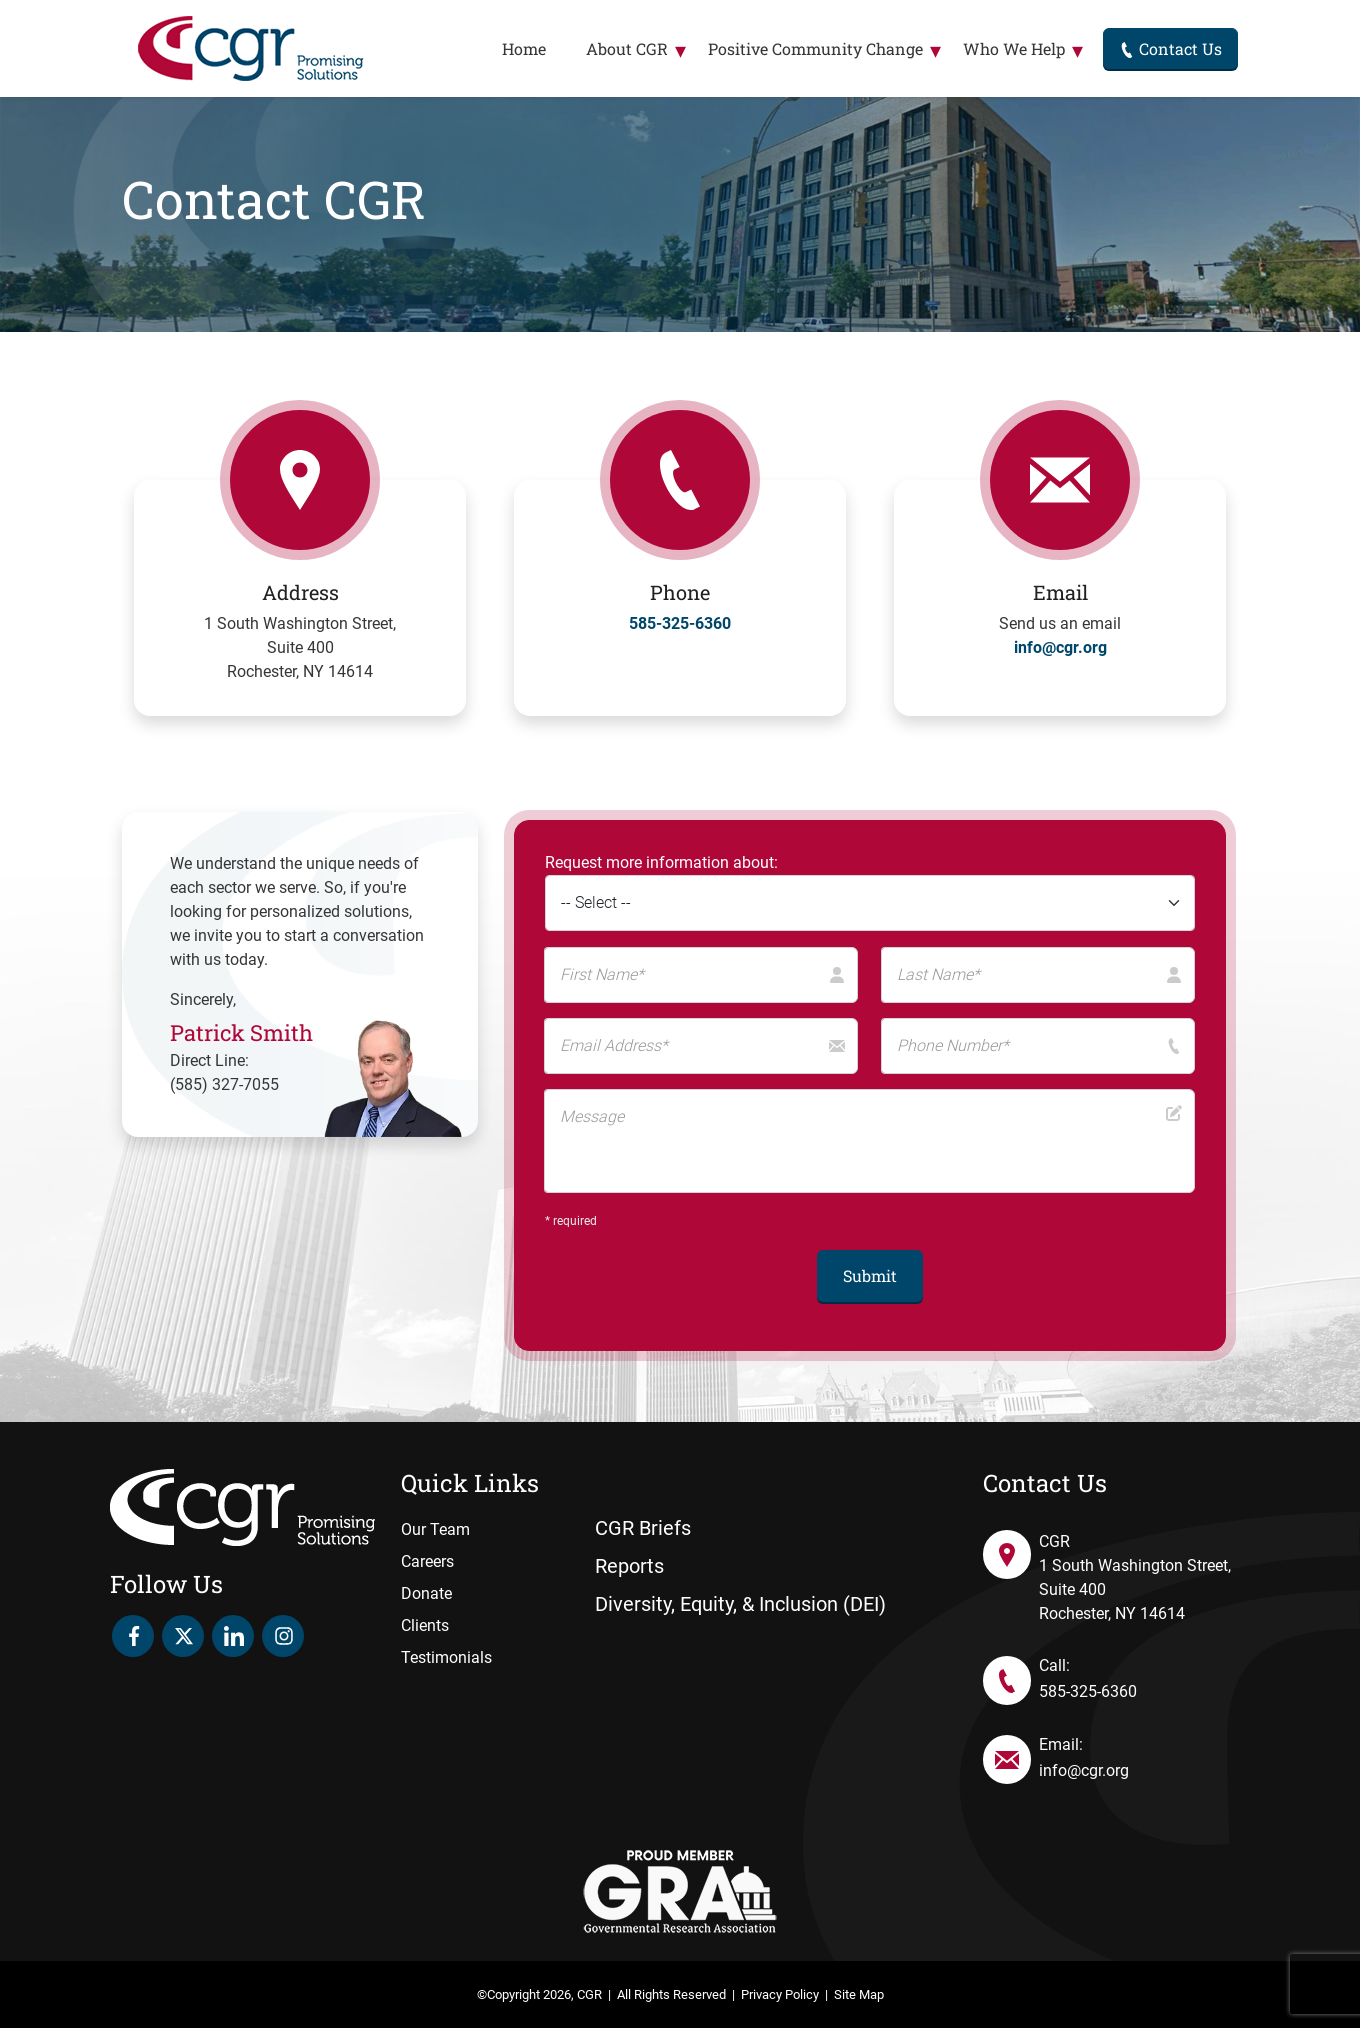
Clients (425, 1625)
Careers (427, 1561)
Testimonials (446, 1657)
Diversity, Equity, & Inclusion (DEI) (740, 1604)
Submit (870, 1275)
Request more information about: (661, 862)
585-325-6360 (680, 623)
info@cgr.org (1060, 647)
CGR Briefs (643, 1528)
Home (524, 48)
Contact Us (1170, 48)
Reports (629, 1566)
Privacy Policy (780, 1994)
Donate (426, 1593)
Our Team (435, 1529)
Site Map (859, 1994)
